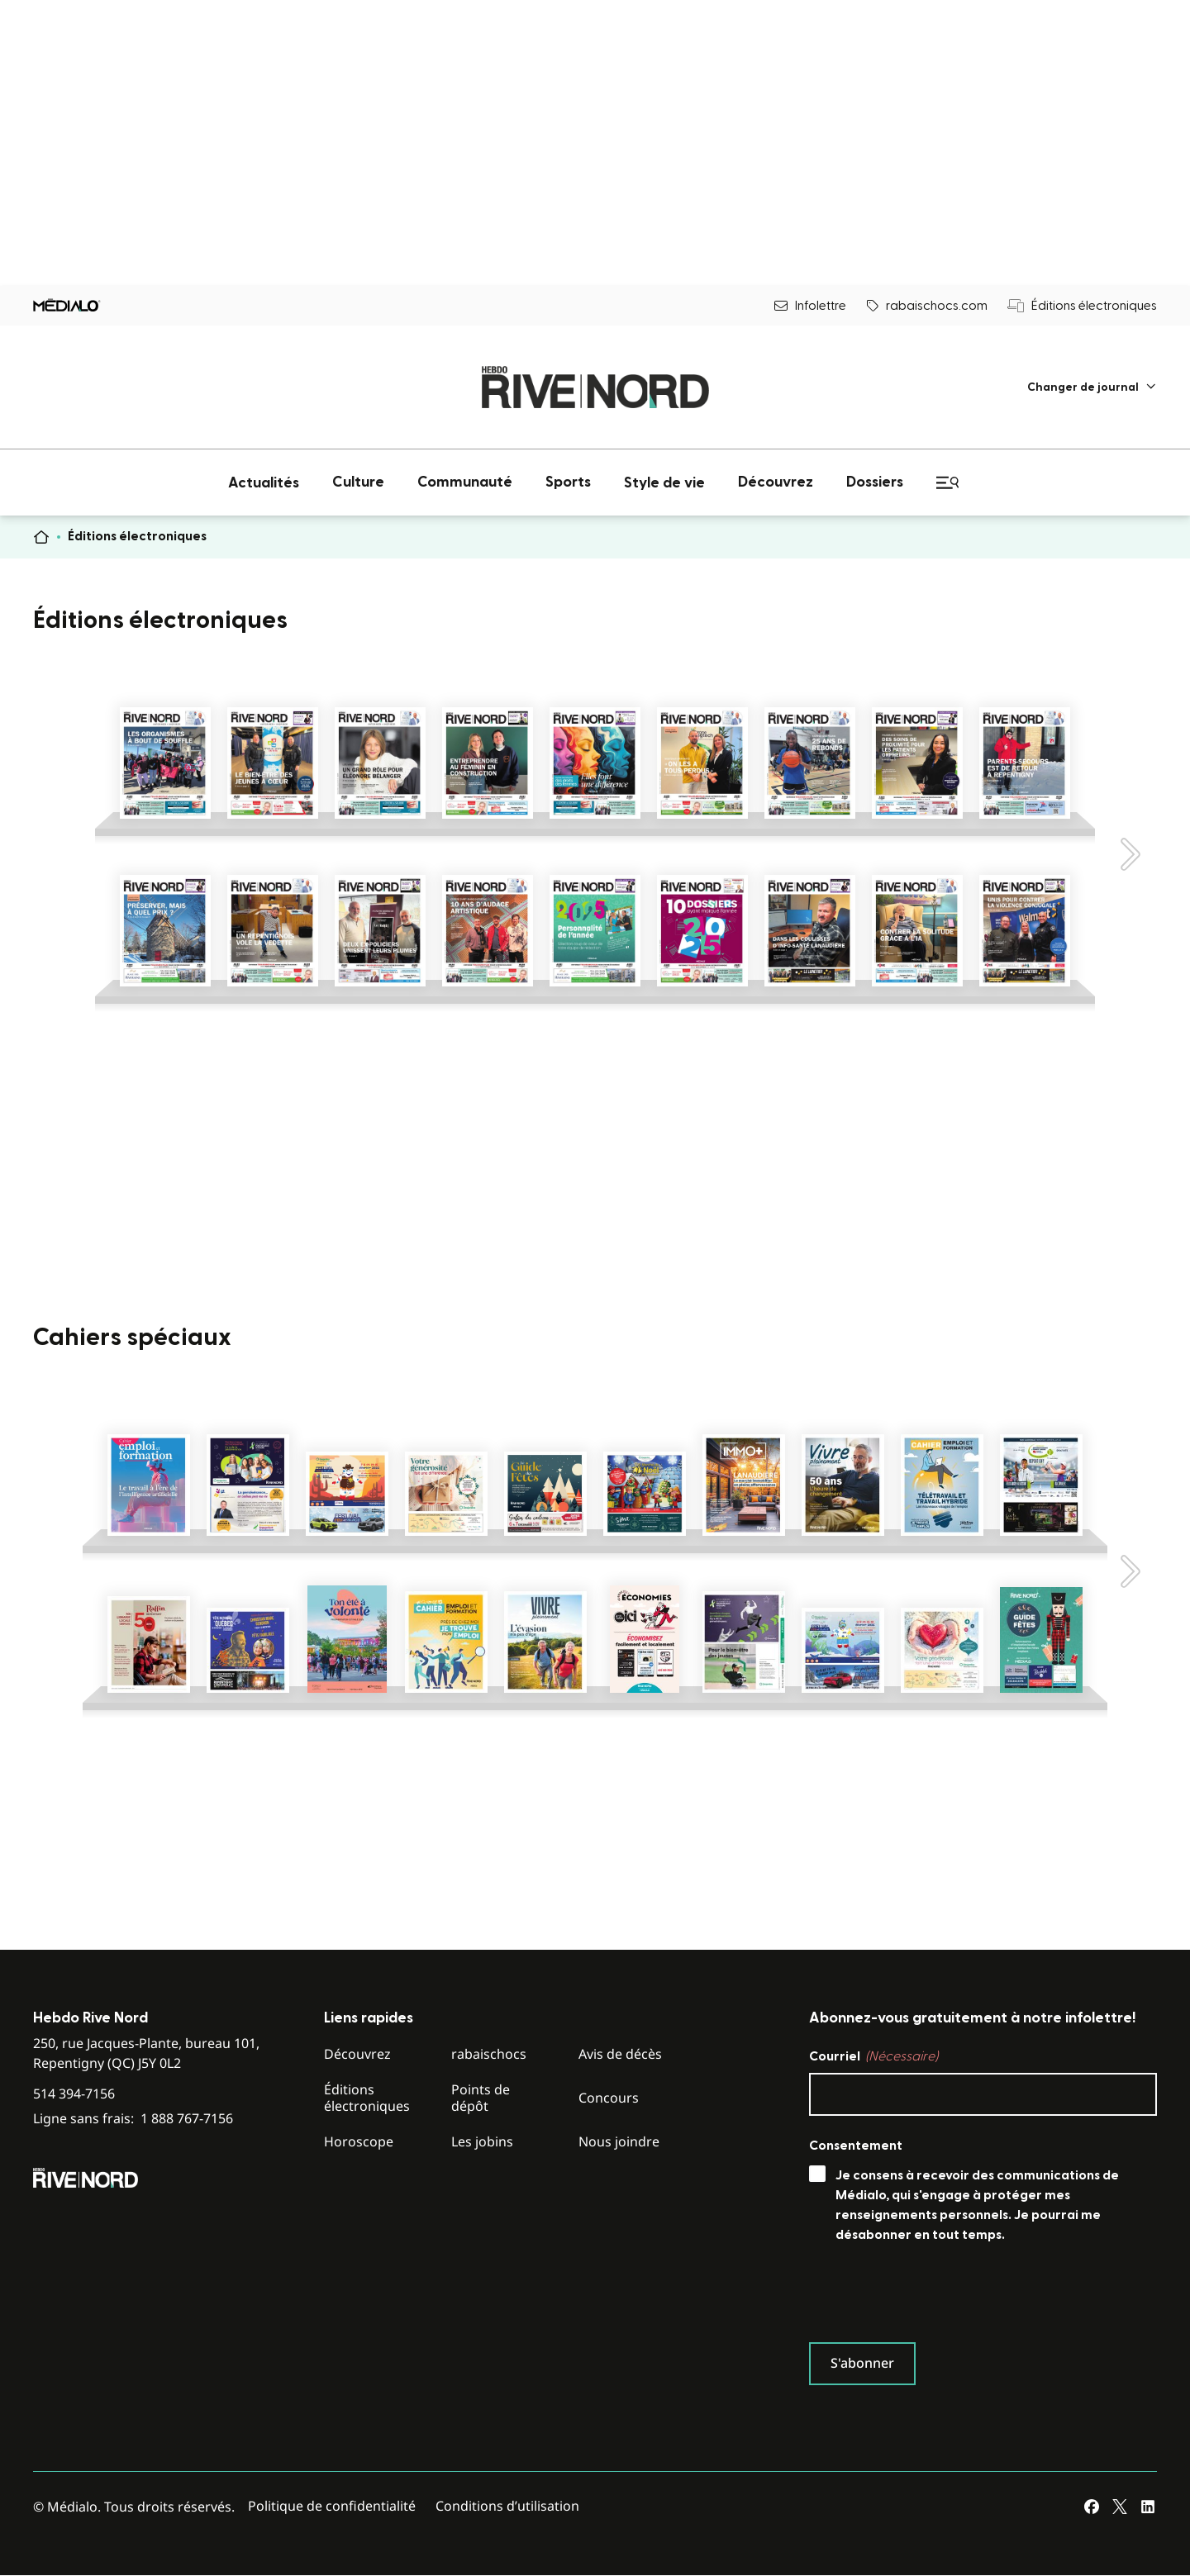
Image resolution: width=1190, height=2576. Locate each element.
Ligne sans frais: (133, 2119)
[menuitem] (1092, 387)
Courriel (873, 2056)
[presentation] (934, 2297)
